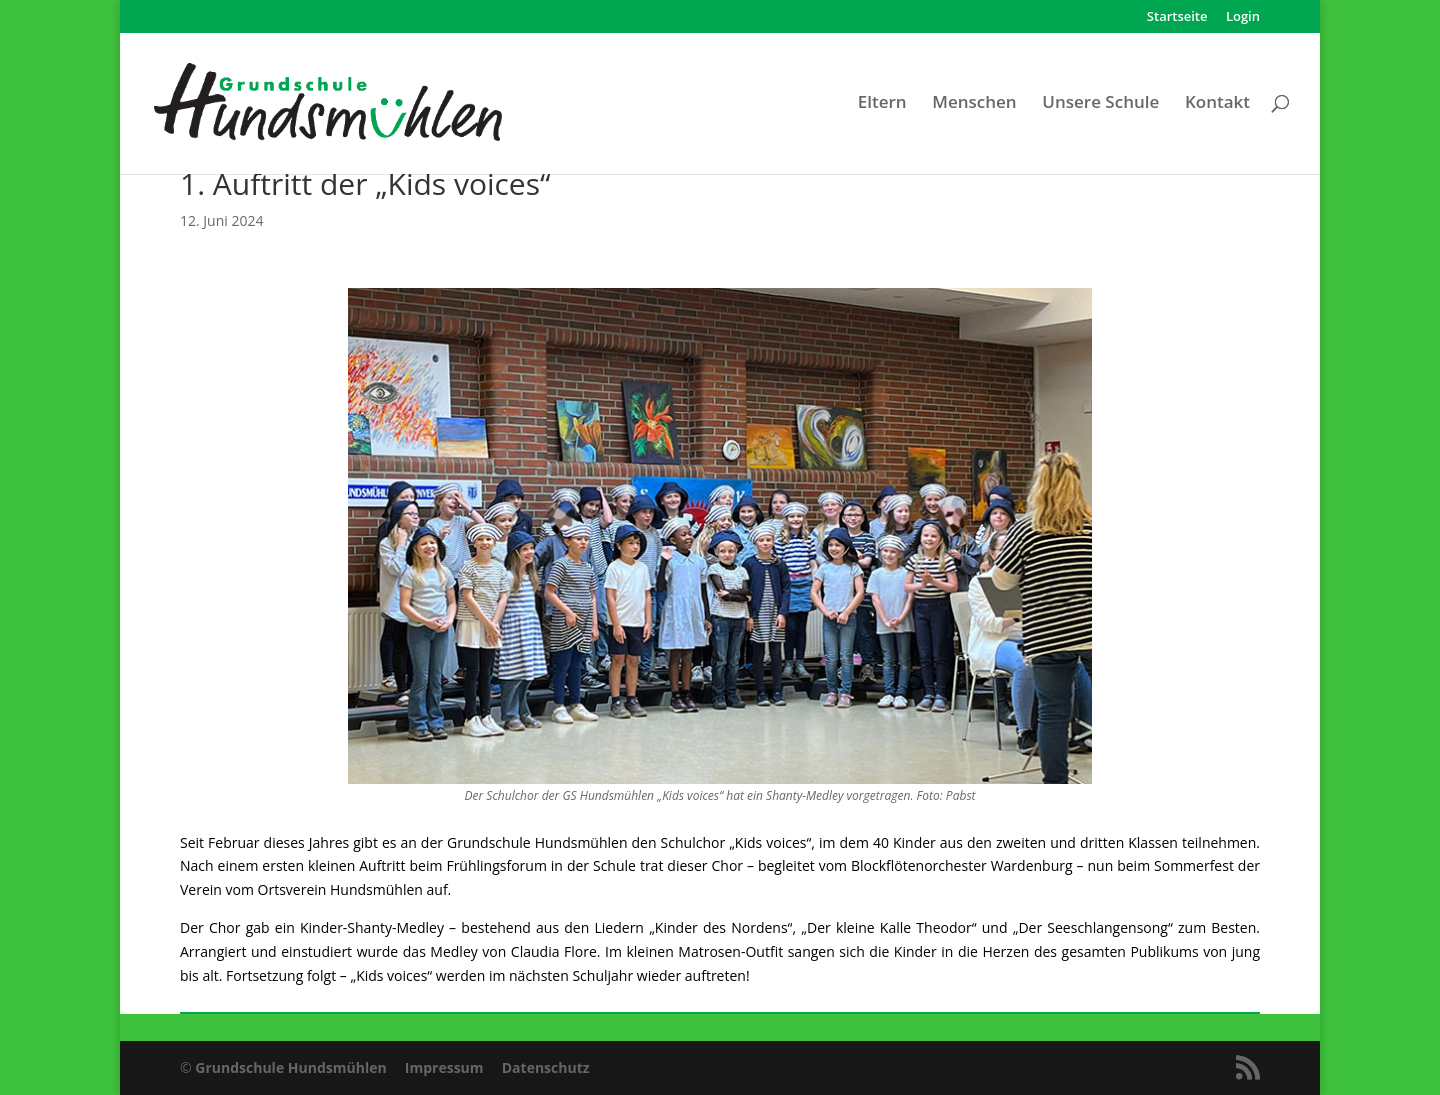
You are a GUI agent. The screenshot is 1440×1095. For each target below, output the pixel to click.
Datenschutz (546, 1067)
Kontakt (1217, 104)
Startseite (1177, 17)
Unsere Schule (1100, 104)
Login (1243, 17)
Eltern (882, 104)
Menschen (974, 104)
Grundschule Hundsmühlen (290, 1067)
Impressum (444, 1067)
